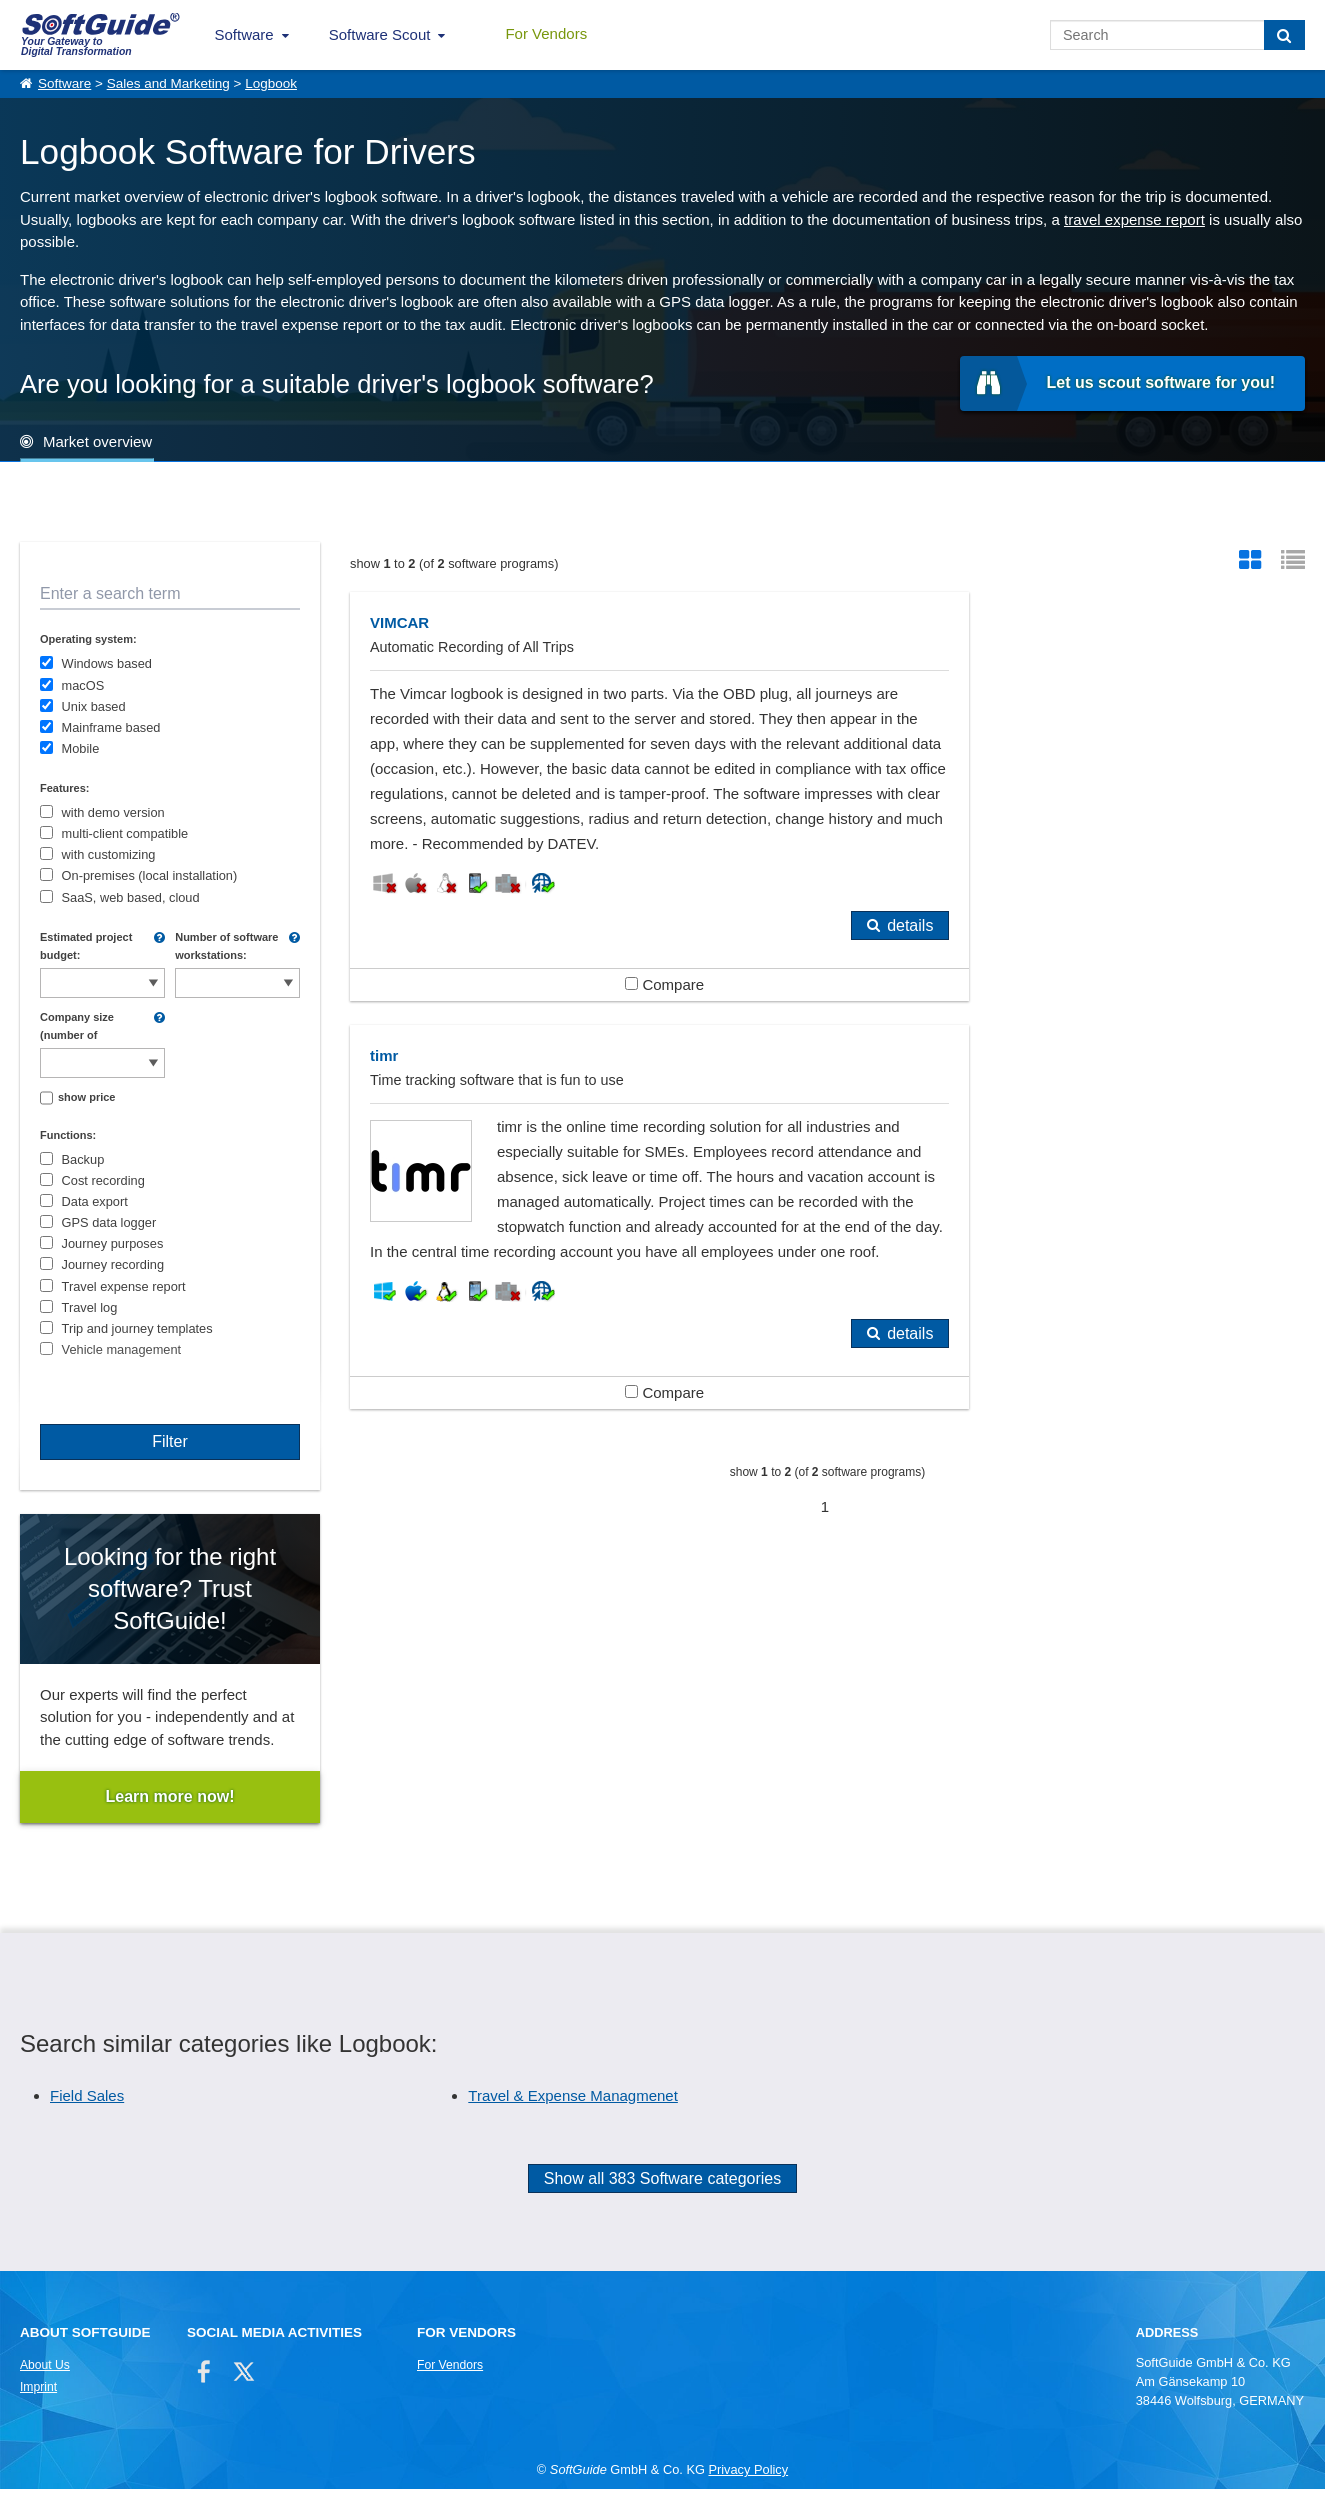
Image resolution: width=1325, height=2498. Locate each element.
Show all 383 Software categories (662, 2187)
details (756, 975)
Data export (95, 1201)
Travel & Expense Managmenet (573, 2104)
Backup (83, 1159)
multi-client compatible (125, 833)
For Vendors (546, 33)
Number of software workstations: (226, 946)
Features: (65, 788)
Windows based (107, 663)
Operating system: (88, 639)
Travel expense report (124, 1286)
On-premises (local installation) (150, 875)
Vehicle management (122, 1349)
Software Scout (380, 34)
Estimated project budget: (86, 946)
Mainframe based (111, 727)
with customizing (109, 854)
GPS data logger (109, 1222)
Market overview (97, 441)
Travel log (90, 1307)
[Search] (1284, 35)
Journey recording (113, 1264)
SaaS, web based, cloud (131, 897)
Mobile (81, 748)
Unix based (94, 706)
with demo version (113, 812)
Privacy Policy (748, 2478)
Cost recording (103, 1180)
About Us (45, 2373)
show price (86, 1097)
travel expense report (1134, 219)
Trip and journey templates (137, 1328)
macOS (83, 685)
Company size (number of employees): (77, 1027)
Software (244, 34)
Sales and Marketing (168, 83)
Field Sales (87, 2104)
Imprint (38, 2395)
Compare (587, 1034)
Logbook (271, 83)
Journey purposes (113, 1243)
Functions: (68, 1135)
